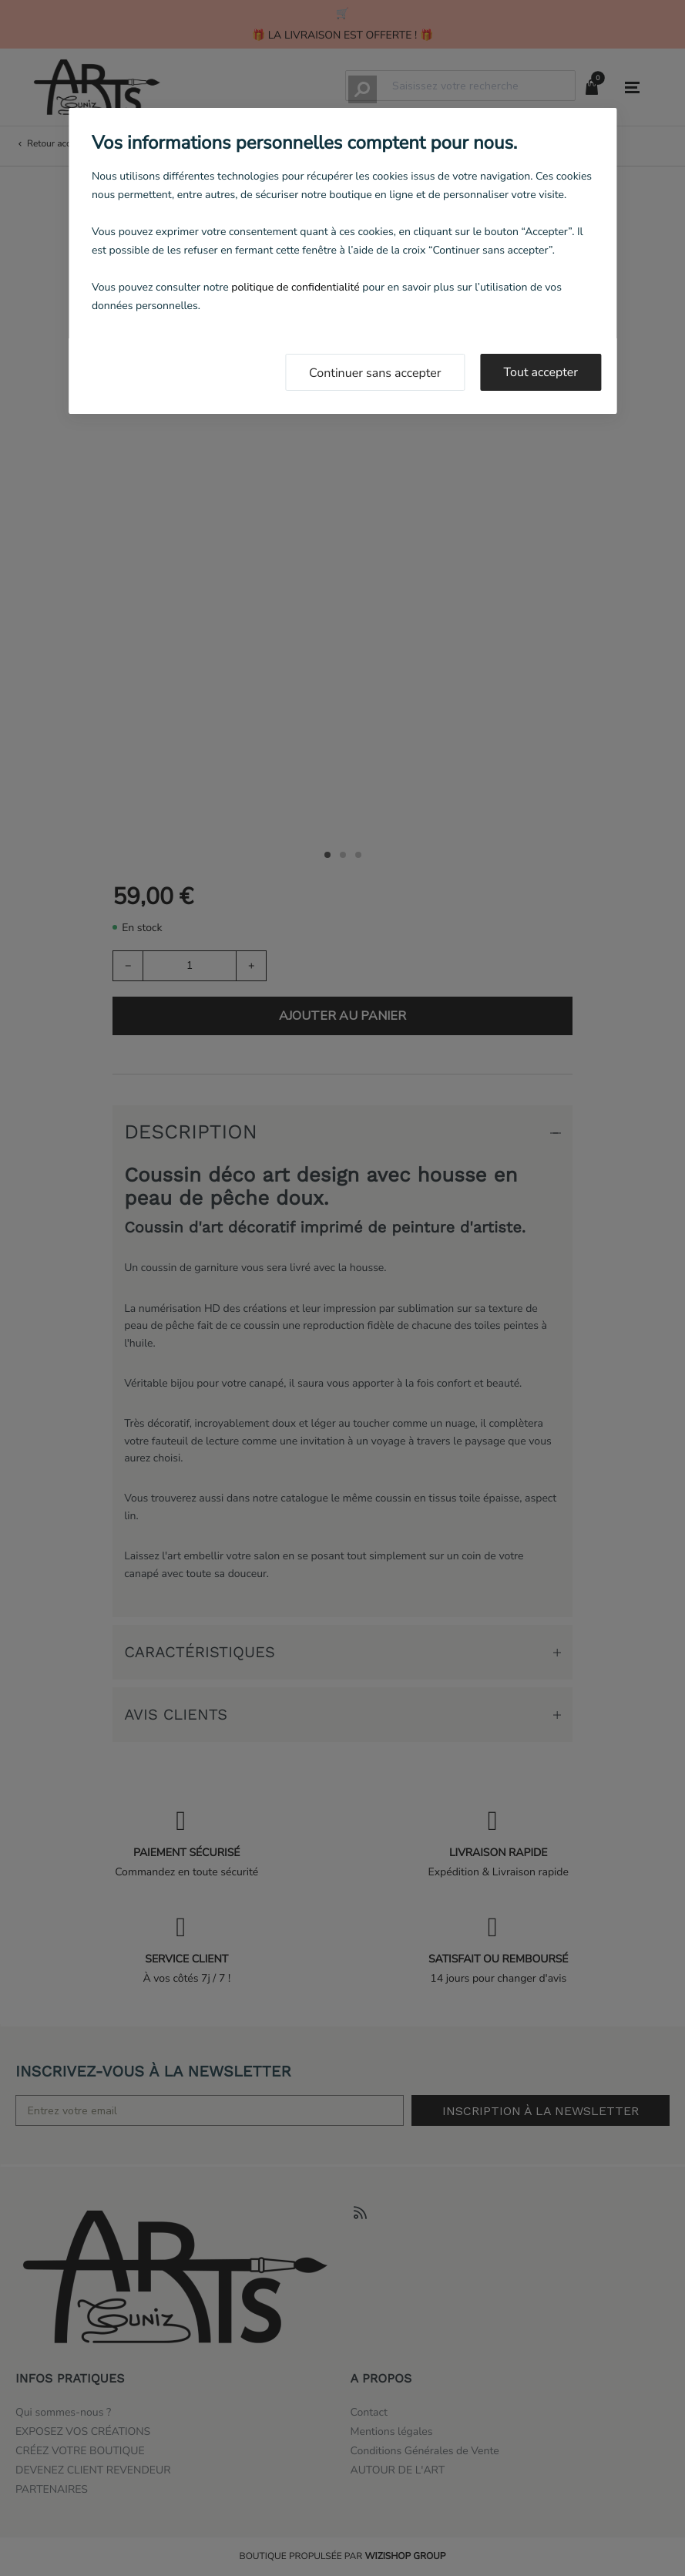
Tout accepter (541, 372)
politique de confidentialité (295, 287)
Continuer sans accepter (375, 373)
